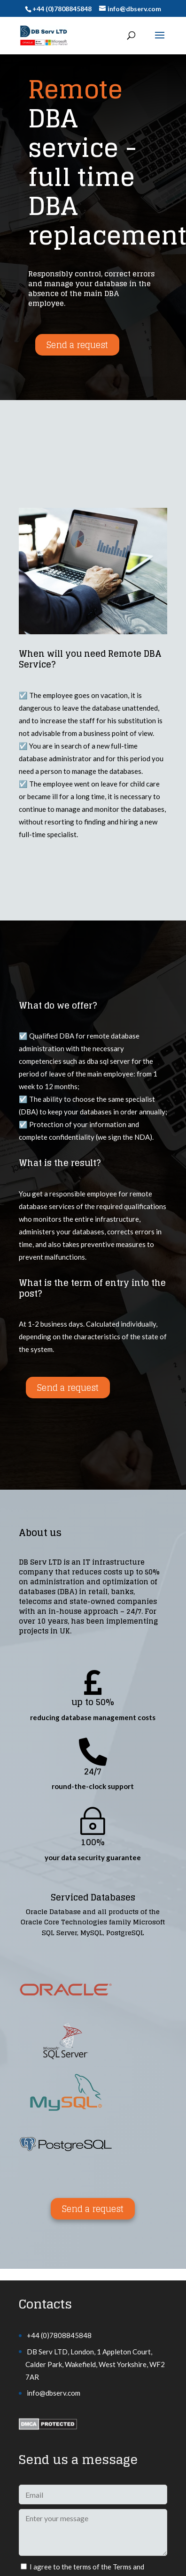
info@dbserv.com (53, 2393)
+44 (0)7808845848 (59, 2335)
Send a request (77, 344)
